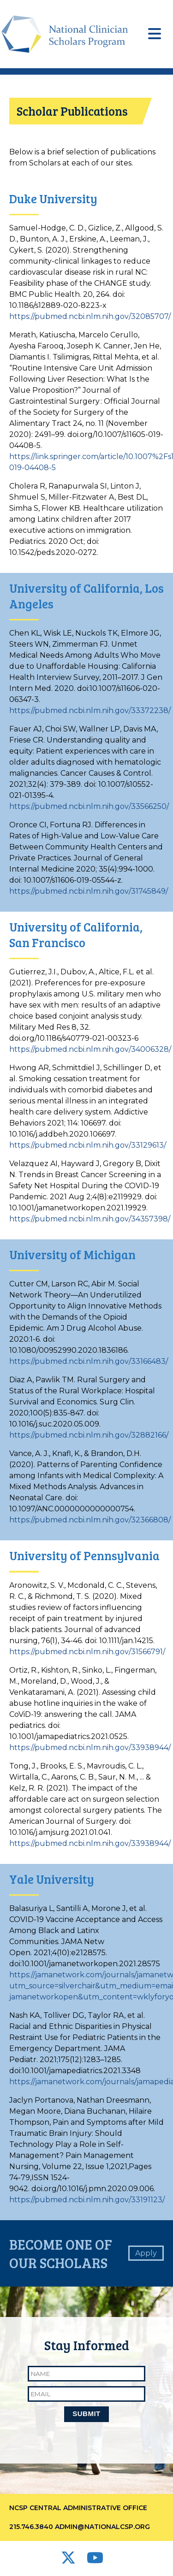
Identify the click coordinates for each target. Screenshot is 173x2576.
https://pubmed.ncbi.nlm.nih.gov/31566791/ (87, 1651)
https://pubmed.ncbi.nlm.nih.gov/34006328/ (90, 1049)
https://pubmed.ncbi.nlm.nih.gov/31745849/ (88, 891)
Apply (146, 2253)
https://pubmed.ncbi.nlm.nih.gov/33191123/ (87, 2199)
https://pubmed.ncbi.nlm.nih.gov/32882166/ (88, 1435)
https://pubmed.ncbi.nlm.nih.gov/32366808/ (90, 1519)
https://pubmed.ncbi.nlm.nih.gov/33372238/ (90, 710)
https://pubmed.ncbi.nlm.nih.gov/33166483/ (88, 1361)
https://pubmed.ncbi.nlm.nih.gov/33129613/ (87, 1145)
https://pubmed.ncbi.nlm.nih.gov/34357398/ (89, 1218)
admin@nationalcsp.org (102, 2527)
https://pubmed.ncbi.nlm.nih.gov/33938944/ (90, 1747)
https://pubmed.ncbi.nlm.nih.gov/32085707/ (90, 316)
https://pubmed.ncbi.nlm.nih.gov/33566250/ (89, 806)
